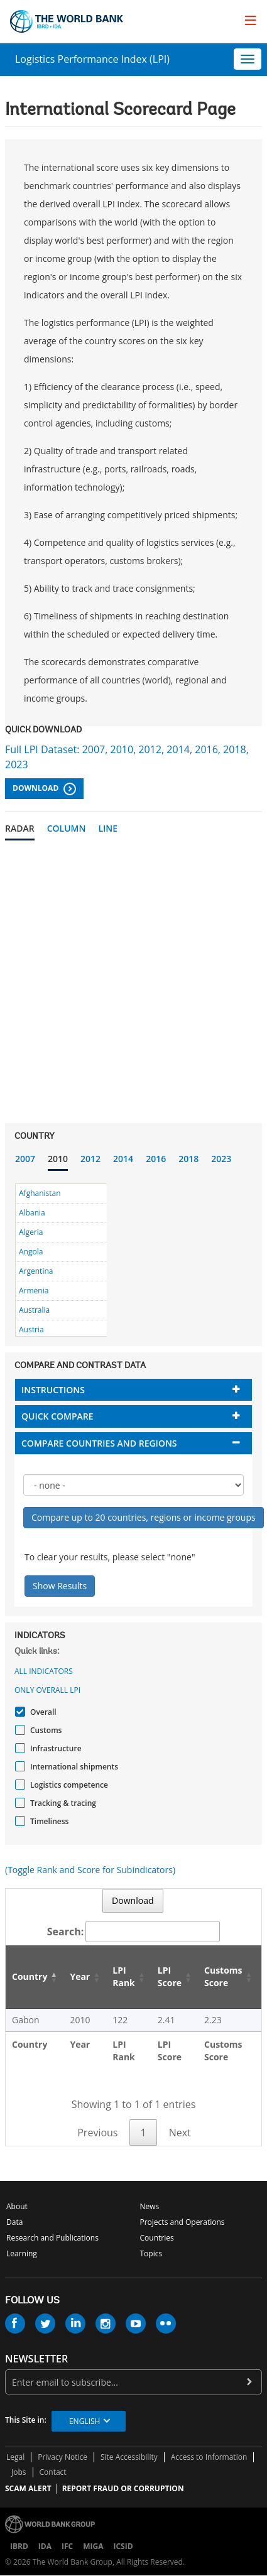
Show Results (60, 1586)
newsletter (36, 2359)
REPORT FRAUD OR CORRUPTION (123, 2488)
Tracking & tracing (61, 1803)
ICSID (123, 2546)
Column (66, 828)
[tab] (133, 1390)
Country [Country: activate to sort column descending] (29, 1976)
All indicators (43, 1671)
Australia (34, 1310)
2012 (90, 1159)
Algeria (31, 1232)
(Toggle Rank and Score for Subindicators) (90, 1870)
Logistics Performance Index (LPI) (92, 59)
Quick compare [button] (57, 1416)
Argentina (36, 1271)
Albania (32, 1212)
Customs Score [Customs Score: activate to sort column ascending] (223, 1976)
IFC (67, 2546)
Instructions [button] (53, 1389)
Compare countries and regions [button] (99, 1443)
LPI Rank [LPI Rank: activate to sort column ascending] (123, 1976)
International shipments (72, 1766)
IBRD (19, 2546)
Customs (44, 1730)
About (17, 2206)
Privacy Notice (62, 2457)
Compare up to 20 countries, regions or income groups (143, 1517)
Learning (21, 2253)
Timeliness (47, 1821)
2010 (58, 1159)
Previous (97, 2132)
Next (180, 2132)
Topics (151, 2253)
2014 (123, 1159)
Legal (15, 2457)
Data (14, 2222)
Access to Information (209, 2457)
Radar (20, 828)
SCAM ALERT (28, 2488)
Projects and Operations (182, 2222)
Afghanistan (40, 1193)
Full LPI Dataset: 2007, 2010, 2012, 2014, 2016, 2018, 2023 (127, 756)
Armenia (33, 1290)
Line (107, 828)
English (84, 2421)
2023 (221, 1159)
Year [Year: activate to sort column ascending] (80, 1976)
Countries (157, 2237)
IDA (45, 2546)
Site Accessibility (129, 2457)
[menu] (250, 20)
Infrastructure (54, 1748)
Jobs (18, 2472)
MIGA (93, 2546)
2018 (188, 1159)
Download (44, 789)
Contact (53, 2472)
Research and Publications (52, 2237)
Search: (134, 1931)
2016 (156, 1159)
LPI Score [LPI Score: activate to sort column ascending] (170, 1976)
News (150, 2206)
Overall (42, 1712)
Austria (31, 1329)
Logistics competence (67, 1785)
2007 (25, 1159)
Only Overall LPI (47, 1690)
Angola (31, 1251)
